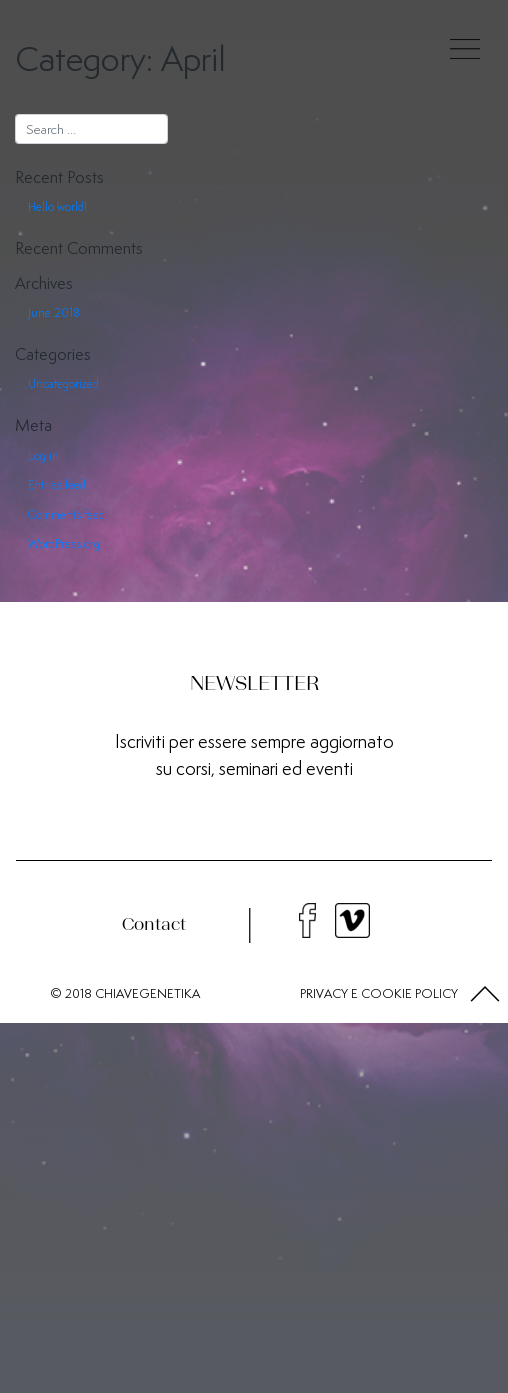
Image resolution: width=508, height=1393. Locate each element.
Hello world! (57, 206)
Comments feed (66, 514)
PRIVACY (324, 993)
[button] (485, 994)
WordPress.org (64, 543)
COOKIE (386, 993)
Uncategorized (63, 383)
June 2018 (54, 312)
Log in (43, 455)
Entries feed (57, 484)
